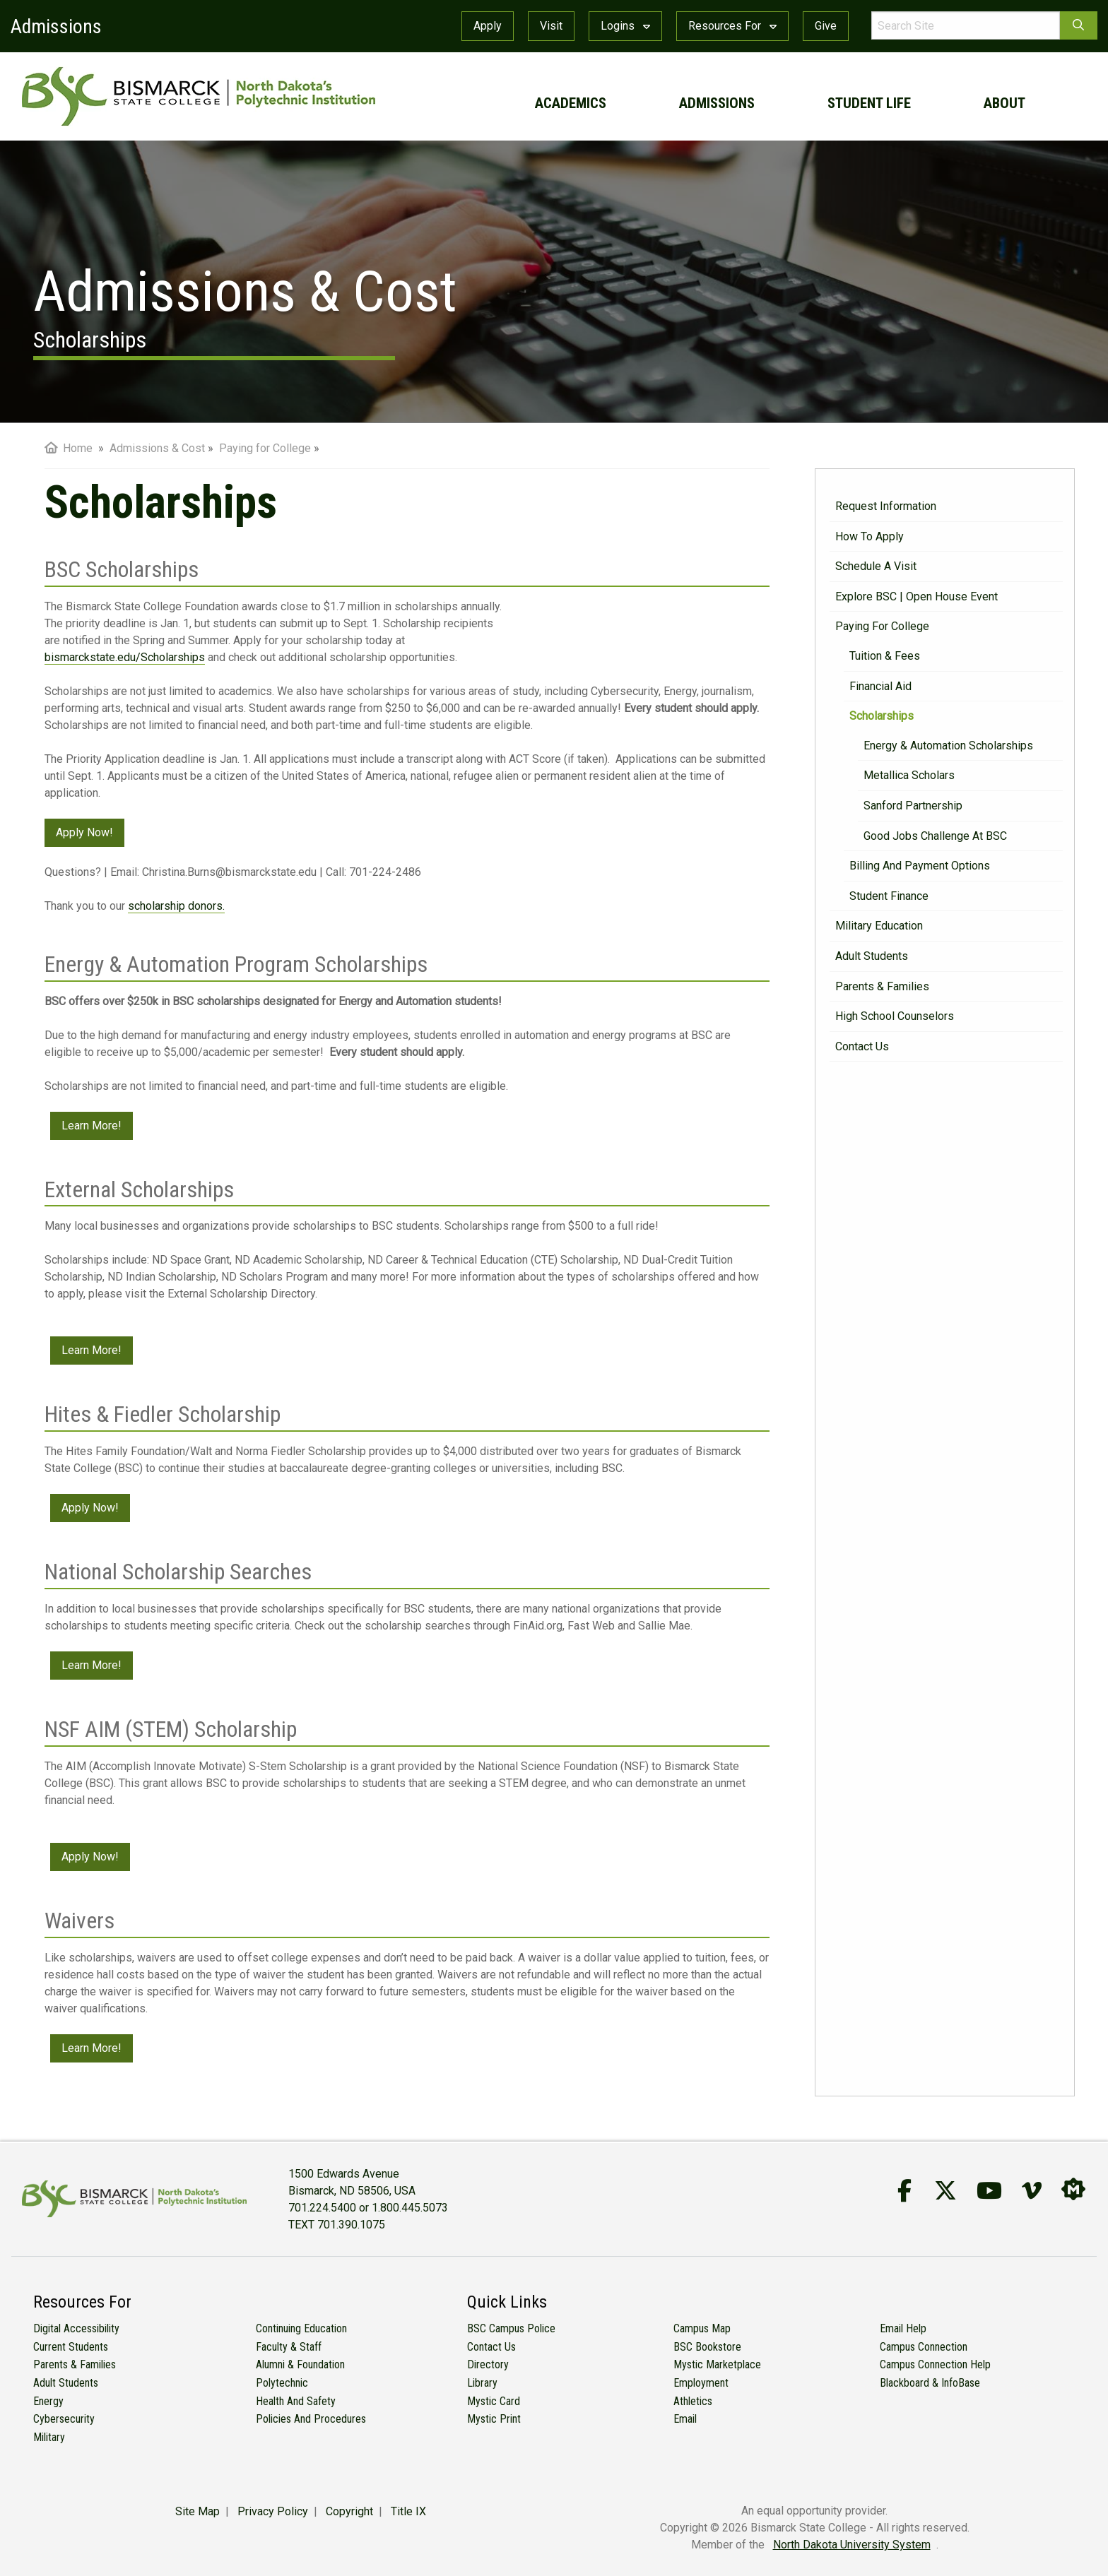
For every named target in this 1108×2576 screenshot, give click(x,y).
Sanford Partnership (913, 805)
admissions (717, 103)
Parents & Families (882, 986)
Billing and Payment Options (919, 865)
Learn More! (91, 1125)
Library (482, 2383)
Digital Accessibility (76, 2328)
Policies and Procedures (311, 2419)
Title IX (408, 2511)
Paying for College (882, 626)
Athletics (692, 2401)
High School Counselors (894, 1016)
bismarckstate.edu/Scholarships (125, 657)
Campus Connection (923, 2347)
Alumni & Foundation (300, 2364)
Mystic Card (493, 2401)
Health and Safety (296, 2401)
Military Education (879, 925)
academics (570, 103)
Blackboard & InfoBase (930, 2383)
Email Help (903, 2328)
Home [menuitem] (69, 448)
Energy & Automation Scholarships (948, 745)
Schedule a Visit (876, 566)
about (1004, 103)
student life (869, 103)
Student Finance (889, 896)
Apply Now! (84, 832)
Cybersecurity (64, 2419)
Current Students (70, 2347)
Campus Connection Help (935, 2364)
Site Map (197, 2511)
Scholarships (881, 716)
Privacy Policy (272, 2511)
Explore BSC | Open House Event (916, 596)
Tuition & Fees (884, 656)
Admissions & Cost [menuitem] (157, 448)
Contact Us (862, 1046)
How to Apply (869, 536)
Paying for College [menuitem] (265, 448)
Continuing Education (301, 2328)
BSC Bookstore (707, 2347)
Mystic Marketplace (717, 2364)
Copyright (349, 2511)
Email (685, 2419)
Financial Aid (880, 686)
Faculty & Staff (289, 2347)
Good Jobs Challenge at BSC (935, 836)
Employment (701, 2383)
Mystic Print (494, 2419)
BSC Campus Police (511, 2328)
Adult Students (871, 956)
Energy (48, 2401)
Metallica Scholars (909, 775)
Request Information (885, 506)
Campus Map (702, 2328)
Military (49, 2437)
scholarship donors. (176, 906)
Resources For (732, 25)
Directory (488, 2364)
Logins (625, 25)
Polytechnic (282, 2383)
